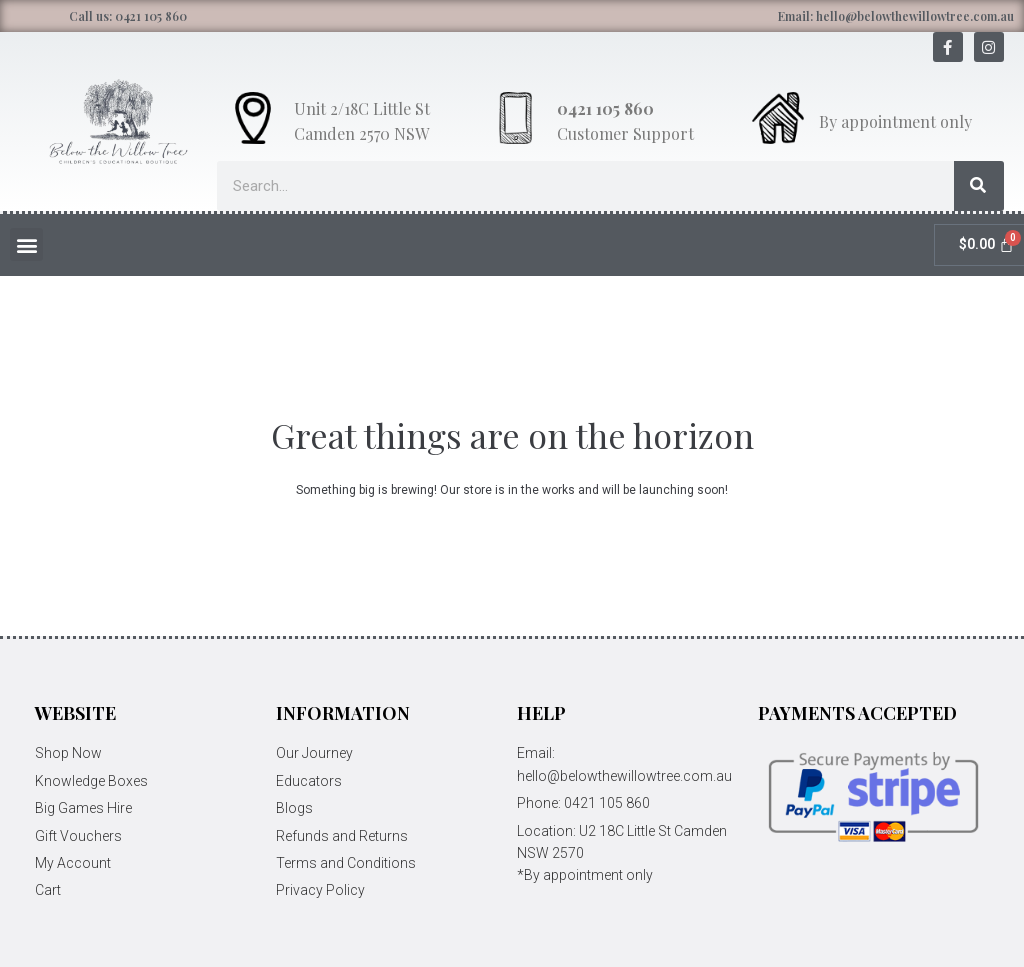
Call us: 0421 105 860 (128, 16)
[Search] (979, 186)
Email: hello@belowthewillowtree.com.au (896, 16)
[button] (26, 244)
